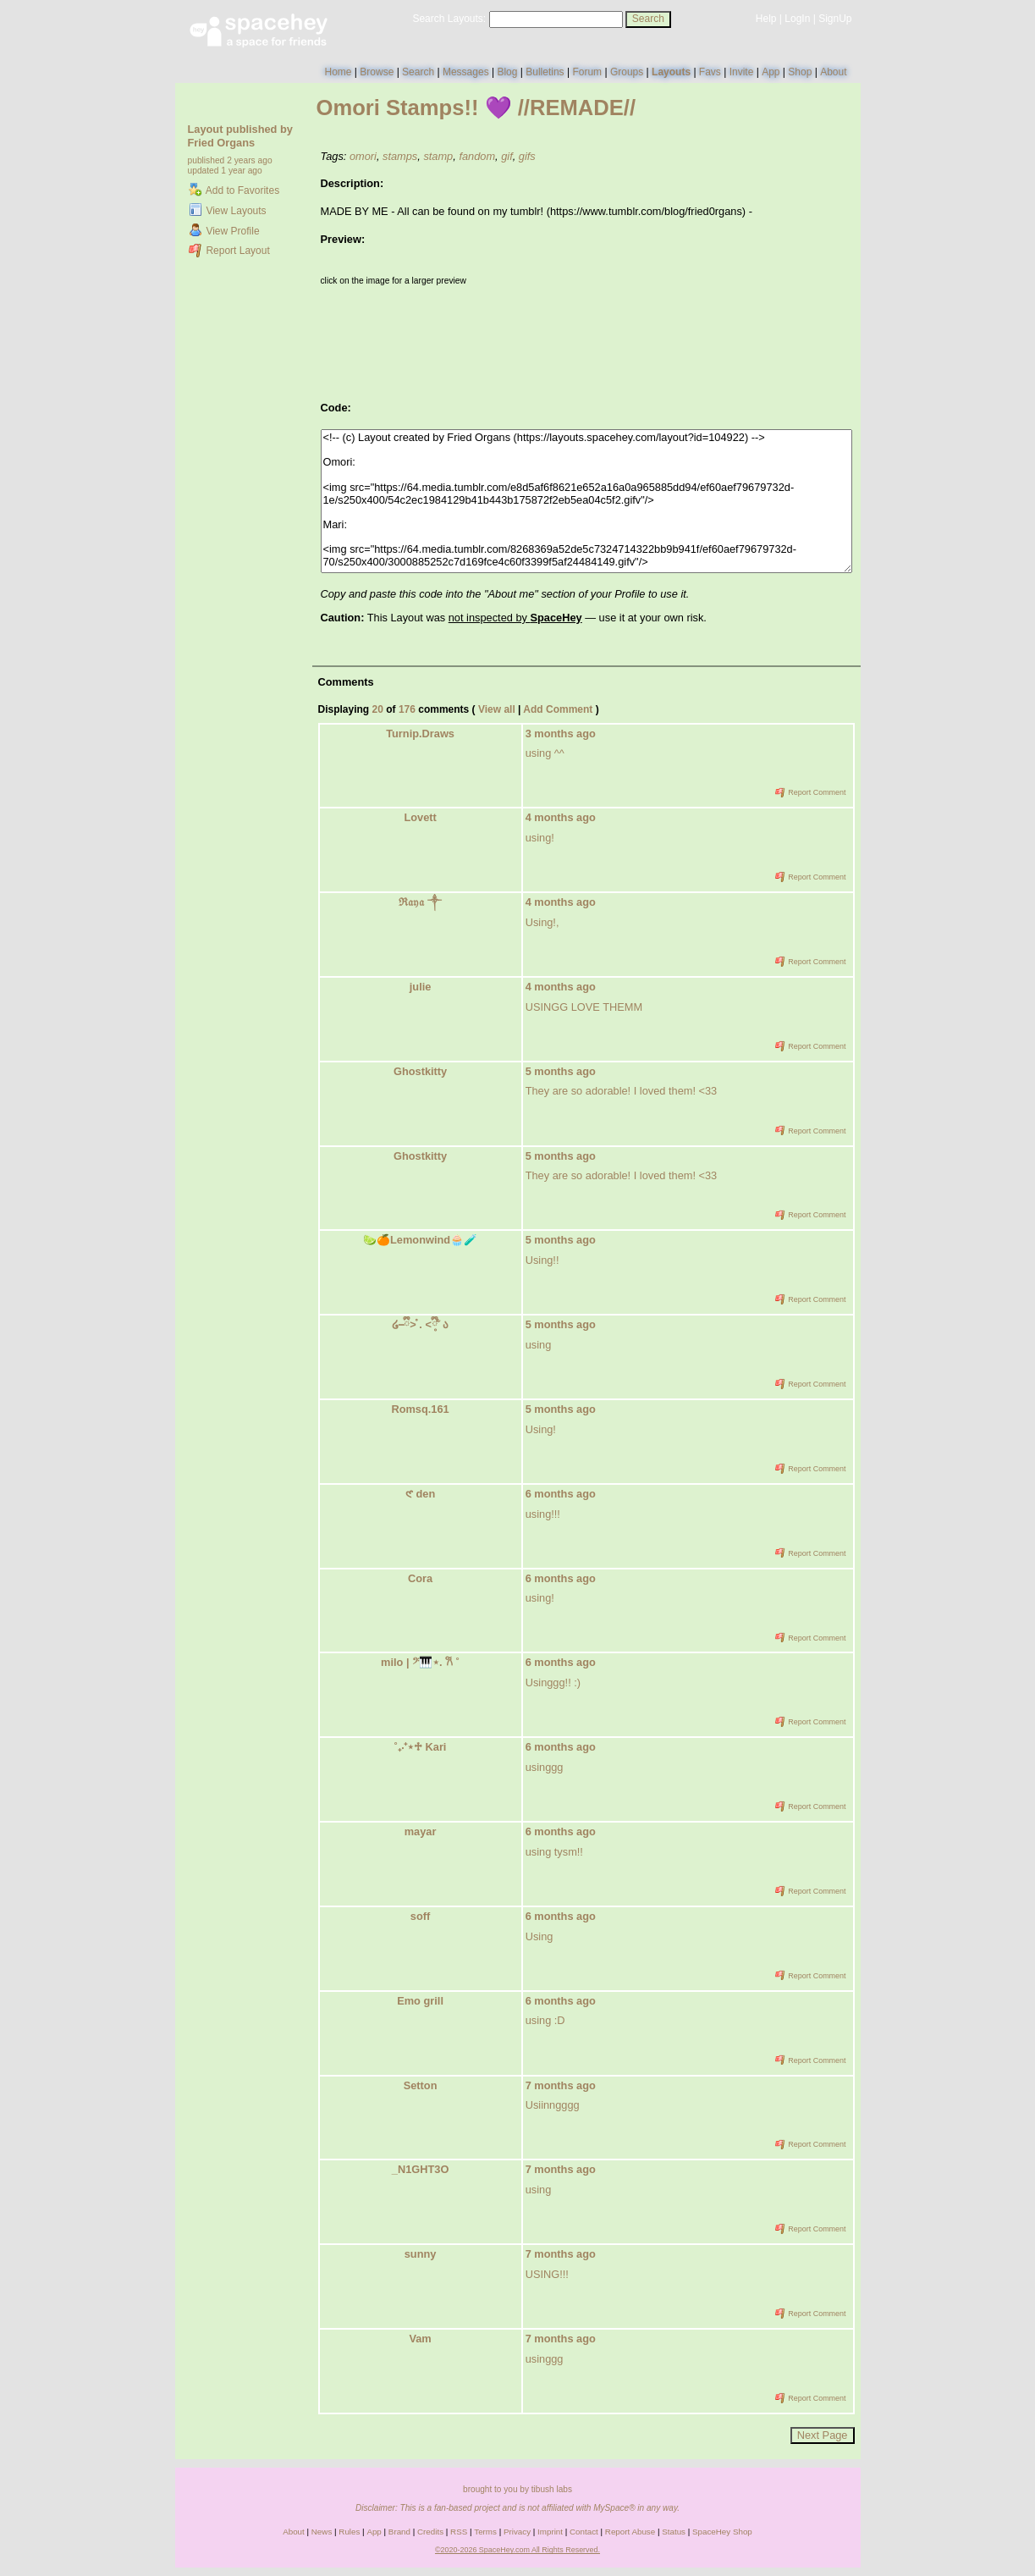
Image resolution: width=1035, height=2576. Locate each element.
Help (766, 19)
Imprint (550, 2531)
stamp (438, 156)
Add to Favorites (234, 190)
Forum (587, 72)
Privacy (517, 2531)
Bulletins (545, 72)
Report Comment (810, 792)
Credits (430, 2531)
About (833, 72)
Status (673, 2531)
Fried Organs (222, 142)
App (770, 72)
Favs (710, 72)
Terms (485, 2531)
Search (648, 19)
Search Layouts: (449, 19)
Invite (741, 72)
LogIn (797, 19)
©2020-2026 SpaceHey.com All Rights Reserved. (517, 2550)
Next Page (822, 2435)
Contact (584, 2531)
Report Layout (229, 250)
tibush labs (551, 2489)
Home (337, 72)
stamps (400, 156)
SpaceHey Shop (722, 2531)
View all (496, 709)
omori (363, 156)
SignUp (834, 19)
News (322, 2531)
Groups (626, 72)
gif (507, 156)
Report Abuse (630, 2531)
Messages (466, 72)
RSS (458, 2531)
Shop (800, 72)
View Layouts (228, 211)
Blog (507, 72)
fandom (477, 156)
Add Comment (557, 709)
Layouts (671, 72)
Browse (377, 72)
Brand (399, 2531)
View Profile (224, 231)
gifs (527, 156)
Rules (349, 2531)
